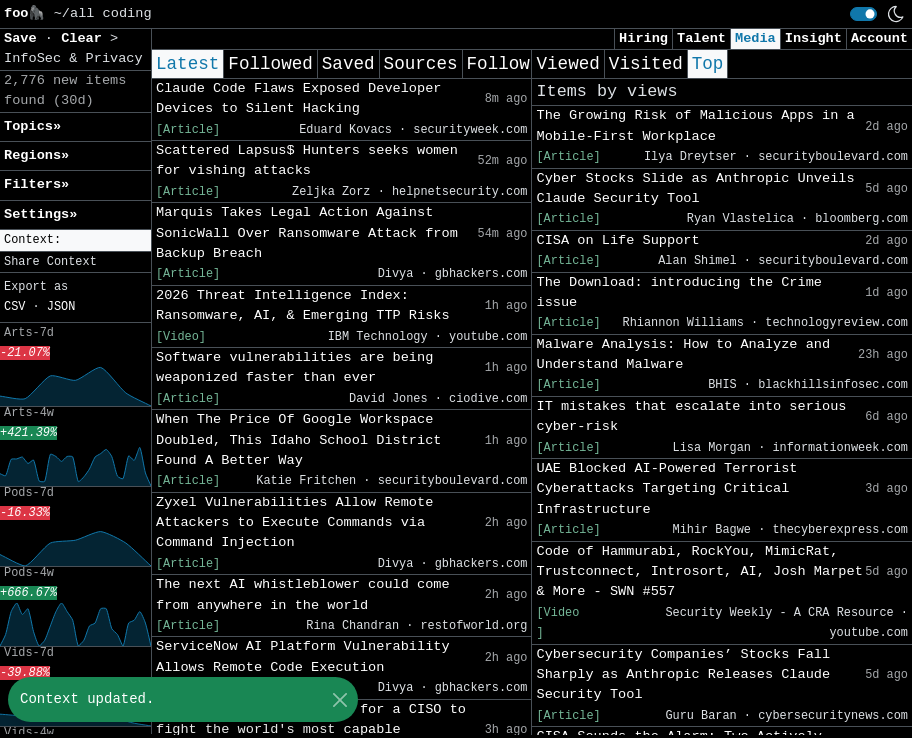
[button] (75, 240)
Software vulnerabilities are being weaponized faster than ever (294, 367)
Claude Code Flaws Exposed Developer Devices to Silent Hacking (299, 98)
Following (514, 64)
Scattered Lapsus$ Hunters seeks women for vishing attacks (307, 160)
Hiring (643, 38)
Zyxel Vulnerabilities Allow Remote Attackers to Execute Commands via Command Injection (294, 523)
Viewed (567, 64)
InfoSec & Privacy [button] (73, 58)
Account (879, 38)
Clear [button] (85, 38)
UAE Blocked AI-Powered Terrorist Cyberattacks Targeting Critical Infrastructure (666, 489)
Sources (421, 64)
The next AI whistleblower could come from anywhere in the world (303, 594)
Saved (348, 64)
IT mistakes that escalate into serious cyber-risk (691, 416)
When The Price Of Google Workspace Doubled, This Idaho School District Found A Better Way (299, 440)
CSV (14, 307)
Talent (701, 38)
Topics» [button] (32, 126)
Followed (270, 64)
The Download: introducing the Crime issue (679, 292)
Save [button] (24, 38)
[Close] (339, 699)
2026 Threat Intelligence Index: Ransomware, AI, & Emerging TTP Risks (303, 305)
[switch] (863, 14)
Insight (813, 38)
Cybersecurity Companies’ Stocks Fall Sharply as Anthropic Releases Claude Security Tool (683, 675)
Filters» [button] (36, 184)
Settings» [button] (40, 214)
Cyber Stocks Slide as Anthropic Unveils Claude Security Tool (695, 188)
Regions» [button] (36, 155)
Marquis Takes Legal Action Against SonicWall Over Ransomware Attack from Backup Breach (307, 233)
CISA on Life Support (617, 240)
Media (755, 38)
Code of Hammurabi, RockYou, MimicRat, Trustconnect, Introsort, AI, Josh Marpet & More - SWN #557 (699, 572)
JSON (61, 307)
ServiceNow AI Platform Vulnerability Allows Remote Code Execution (303, 656)
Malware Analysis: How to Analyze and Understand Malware (683, 354)
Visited (646, 64)
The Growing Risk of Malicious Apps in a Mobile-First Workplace (695, 125)
